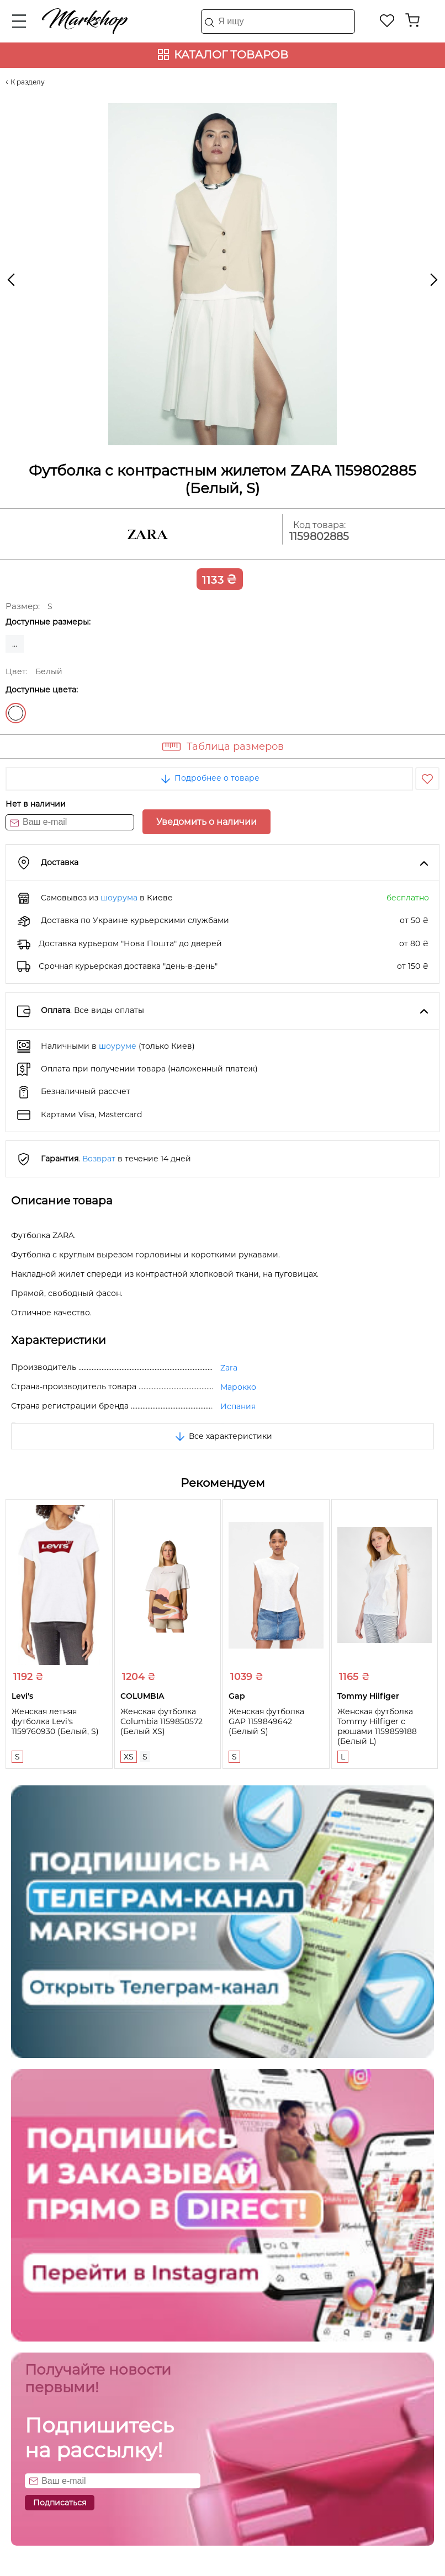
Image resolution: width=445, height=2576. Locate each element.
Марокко (238, 1387)
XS (129, 1757)
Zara (228, 1368)
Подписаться (59, 2503)
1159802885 (319, 536)
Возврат (98, 1159)
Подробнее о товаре (209, 778)
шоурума (118, 898)
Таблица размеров (235, 746)
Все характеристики (222, 1436)
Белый (15, 713)
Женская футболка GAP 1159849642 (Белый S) (266, 1721)
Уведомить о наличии (206, 822)
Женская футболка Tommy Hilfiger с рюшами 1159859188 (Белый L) (377, 1726)
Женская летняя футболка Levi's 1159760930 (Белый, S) (55, 1721)
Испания (238, 1406)
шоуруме (117, 1046)
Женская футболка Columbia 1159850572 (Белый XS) (161, 1721)
